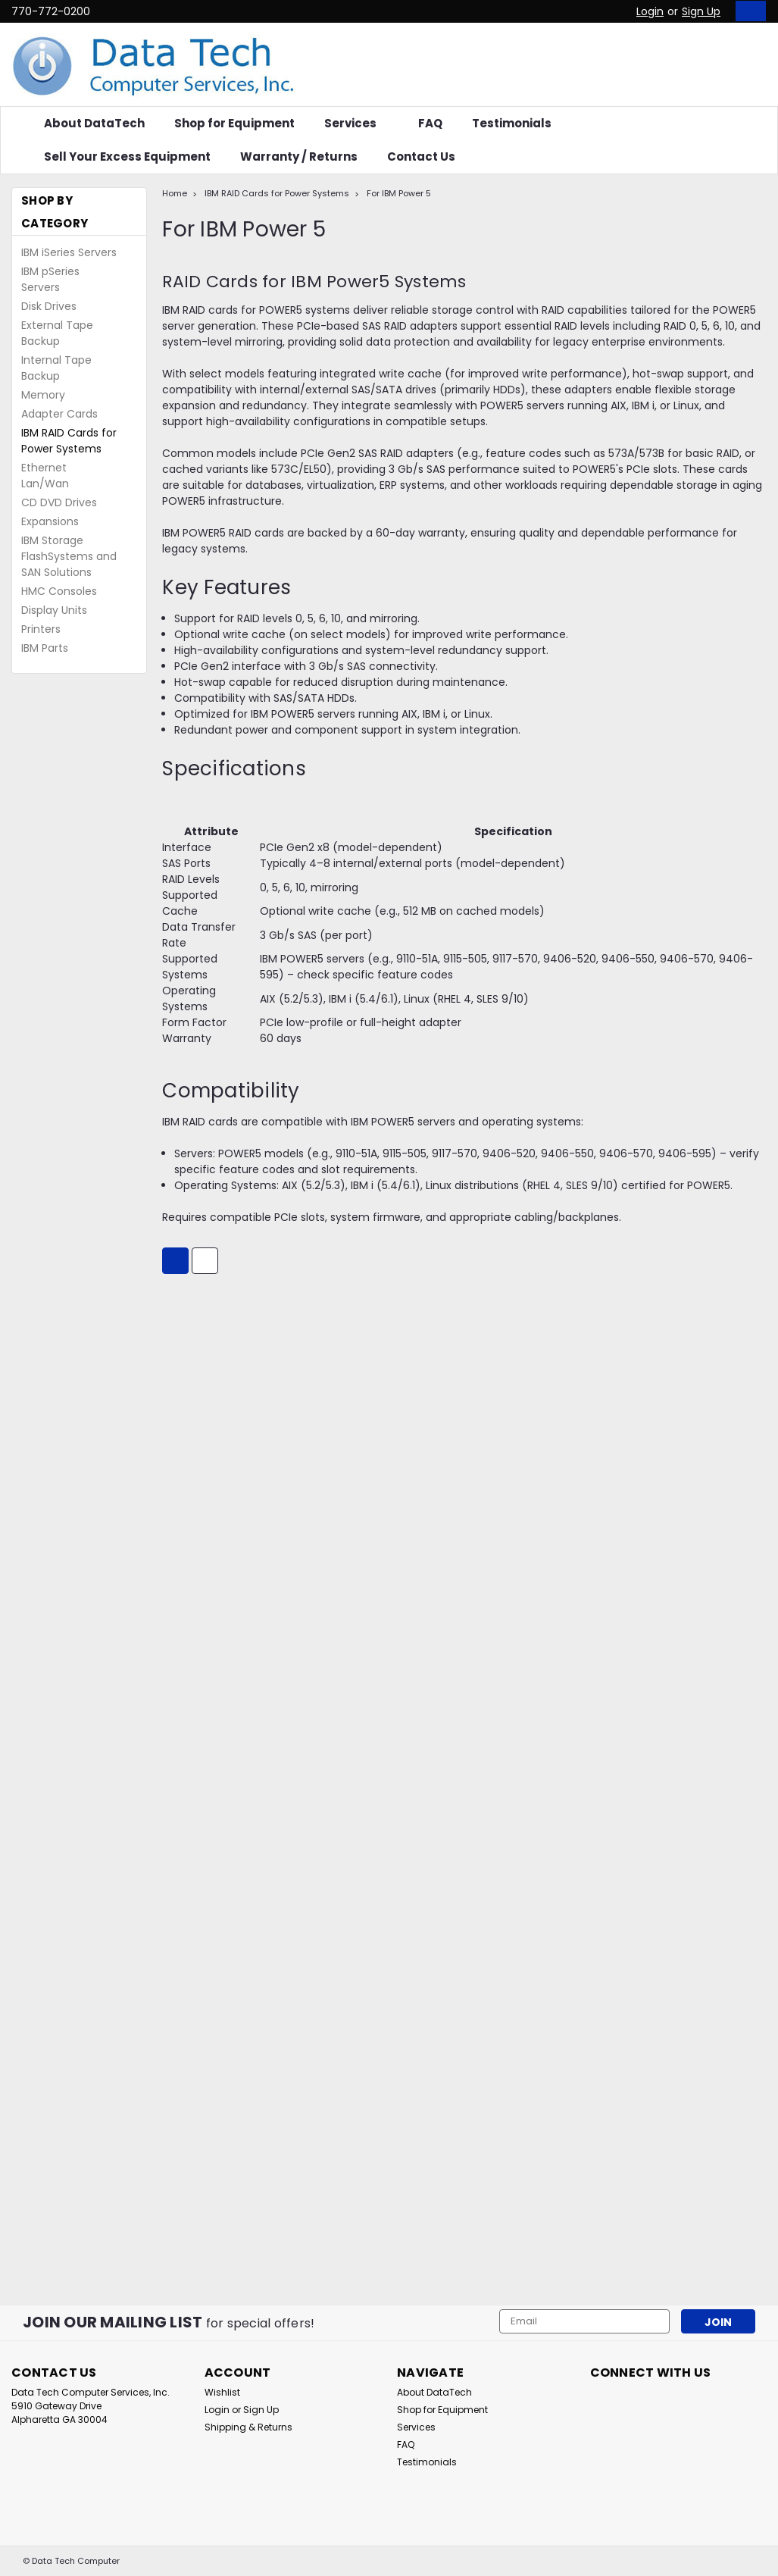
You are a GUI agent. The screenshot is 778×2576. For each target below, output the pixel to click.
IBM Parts (44, 648)
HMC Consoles (59, 591)
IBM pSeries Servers (50, 279)
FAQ (430, 123)
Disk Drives (49, 306)
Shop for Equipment (234, 123)
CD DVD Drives (59, 502)
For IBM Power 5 (399, 193)
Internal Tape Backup (56, 367)
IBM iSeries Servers (69, 252)
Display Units (54, 610)
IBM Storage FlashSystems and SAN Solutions (69, 556)
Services (356, 123)
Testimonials (511, 123)
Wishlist (222, 2392)
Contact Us (421, 156)
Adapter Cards (59, 413)
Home (174, 193)
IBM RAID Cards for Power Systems (69, 440)
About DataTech (94, 123)
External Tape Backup (57, 333)
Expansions (50, 521)
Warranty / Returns (299, 156)
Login (650, 11)
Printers (41, 629)
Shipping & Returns (248, 2427)
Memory (43, 394)
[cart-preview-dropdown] (747, 11)
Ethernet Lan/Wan (45, 475)
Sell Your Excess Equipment (127, 156)
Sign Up (701, 11)
